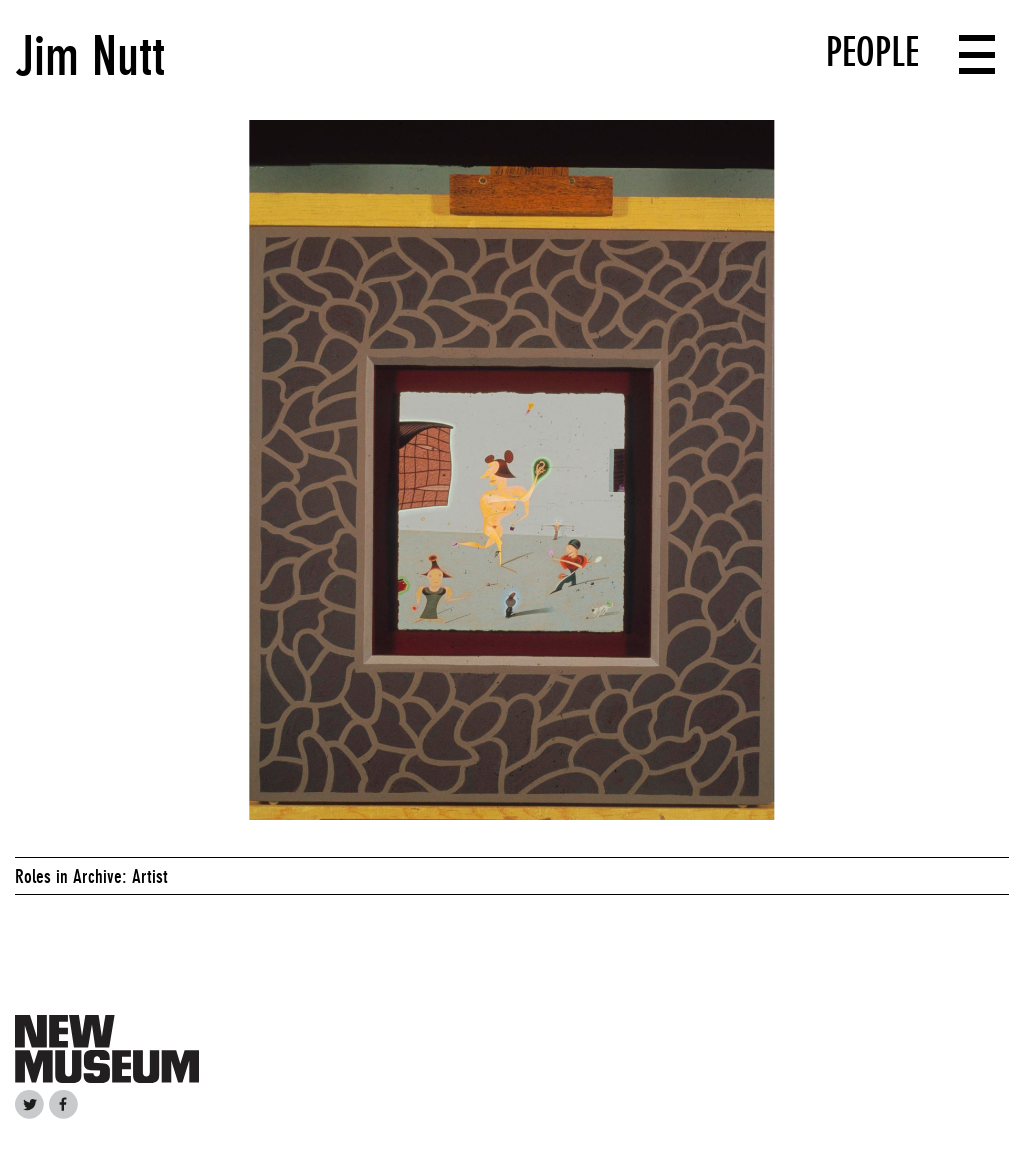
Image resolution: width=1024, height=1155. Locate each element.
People (872, 52)
